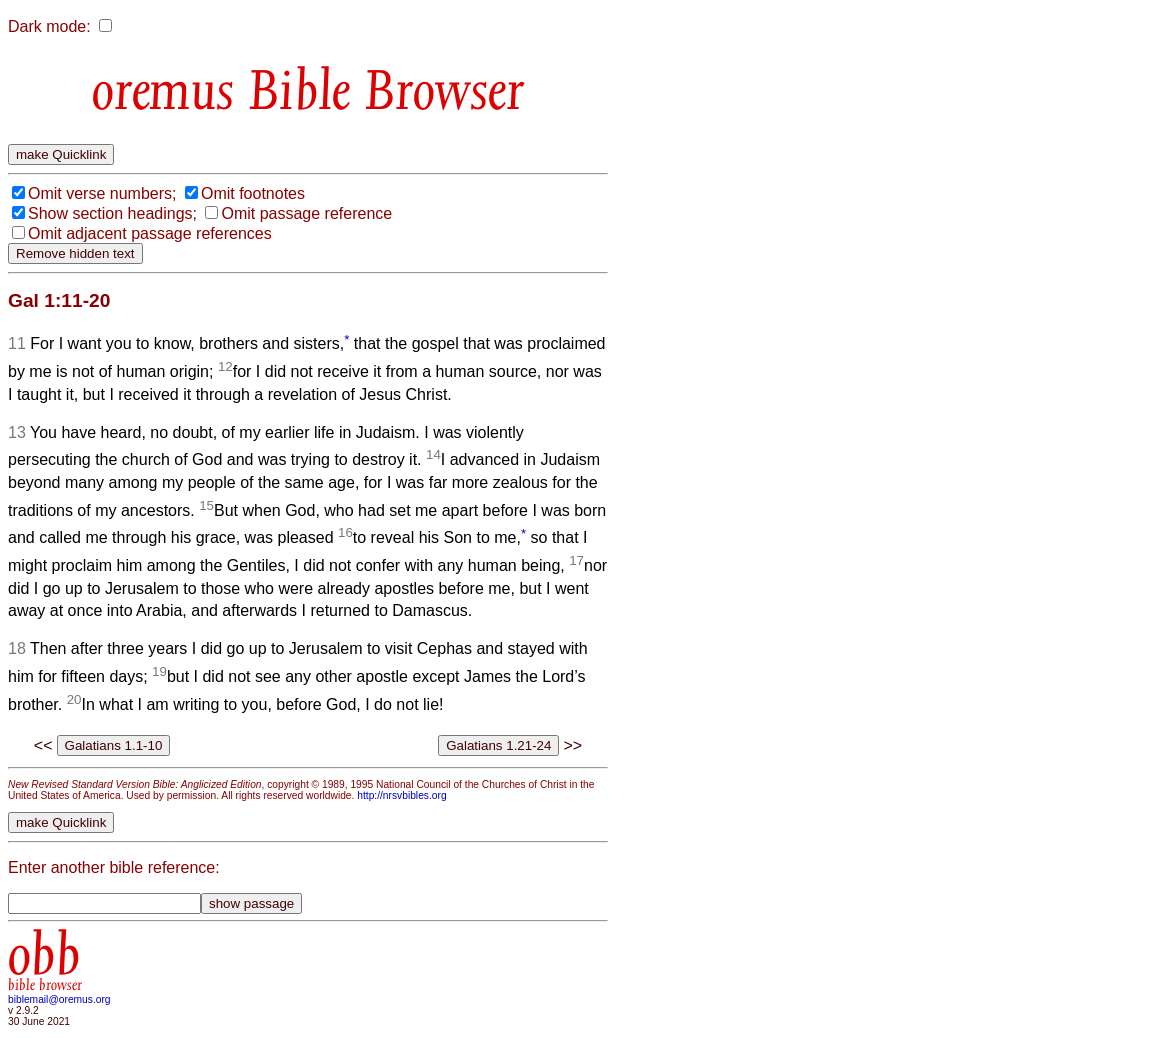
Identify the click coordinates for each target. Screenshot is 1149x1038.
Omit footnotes (253, 193)
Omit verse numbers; (102, 193)
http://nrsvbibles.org (401, 795)
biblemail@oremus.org (59, 999)
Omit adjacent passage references (150, 233)
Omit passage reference (306, 213)
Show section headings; (112, 213)
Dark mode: (49, 26)
